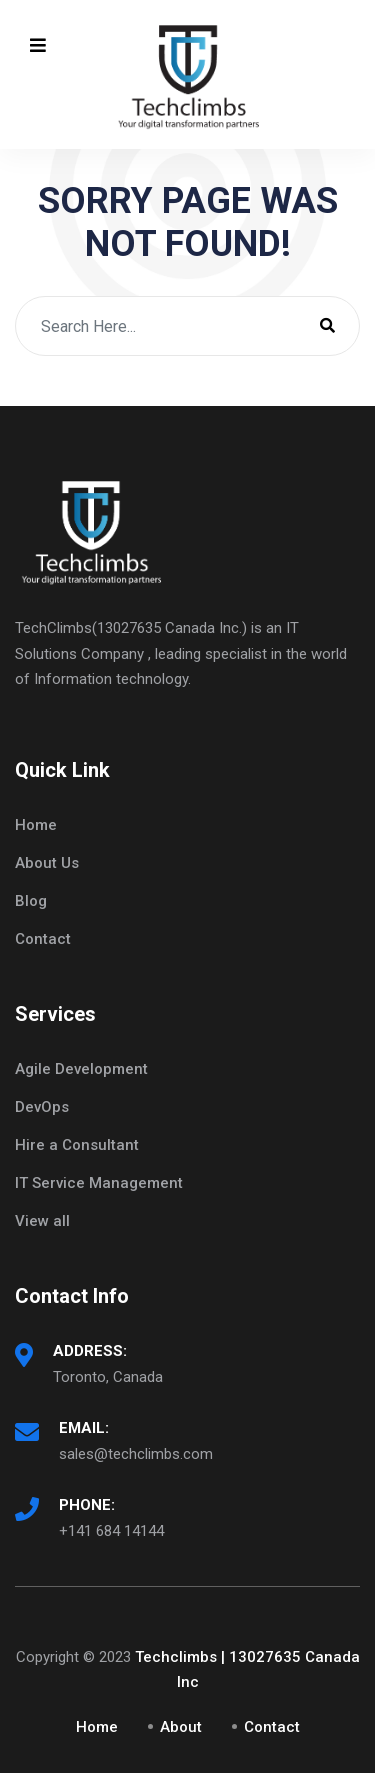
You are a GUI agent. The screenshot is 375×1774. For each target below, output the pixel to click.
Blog (31, 901)
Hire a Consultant (77, 1145)
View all (42, 1221)
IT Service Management (99, 1183)
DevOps (42, 1107)
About (181, 1727)
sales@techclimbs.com (136, 1454)
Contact (43, 939)
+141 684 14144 (111, 1531)
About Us (47, 863)
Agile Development (81, 1069)
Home (36, 825)
